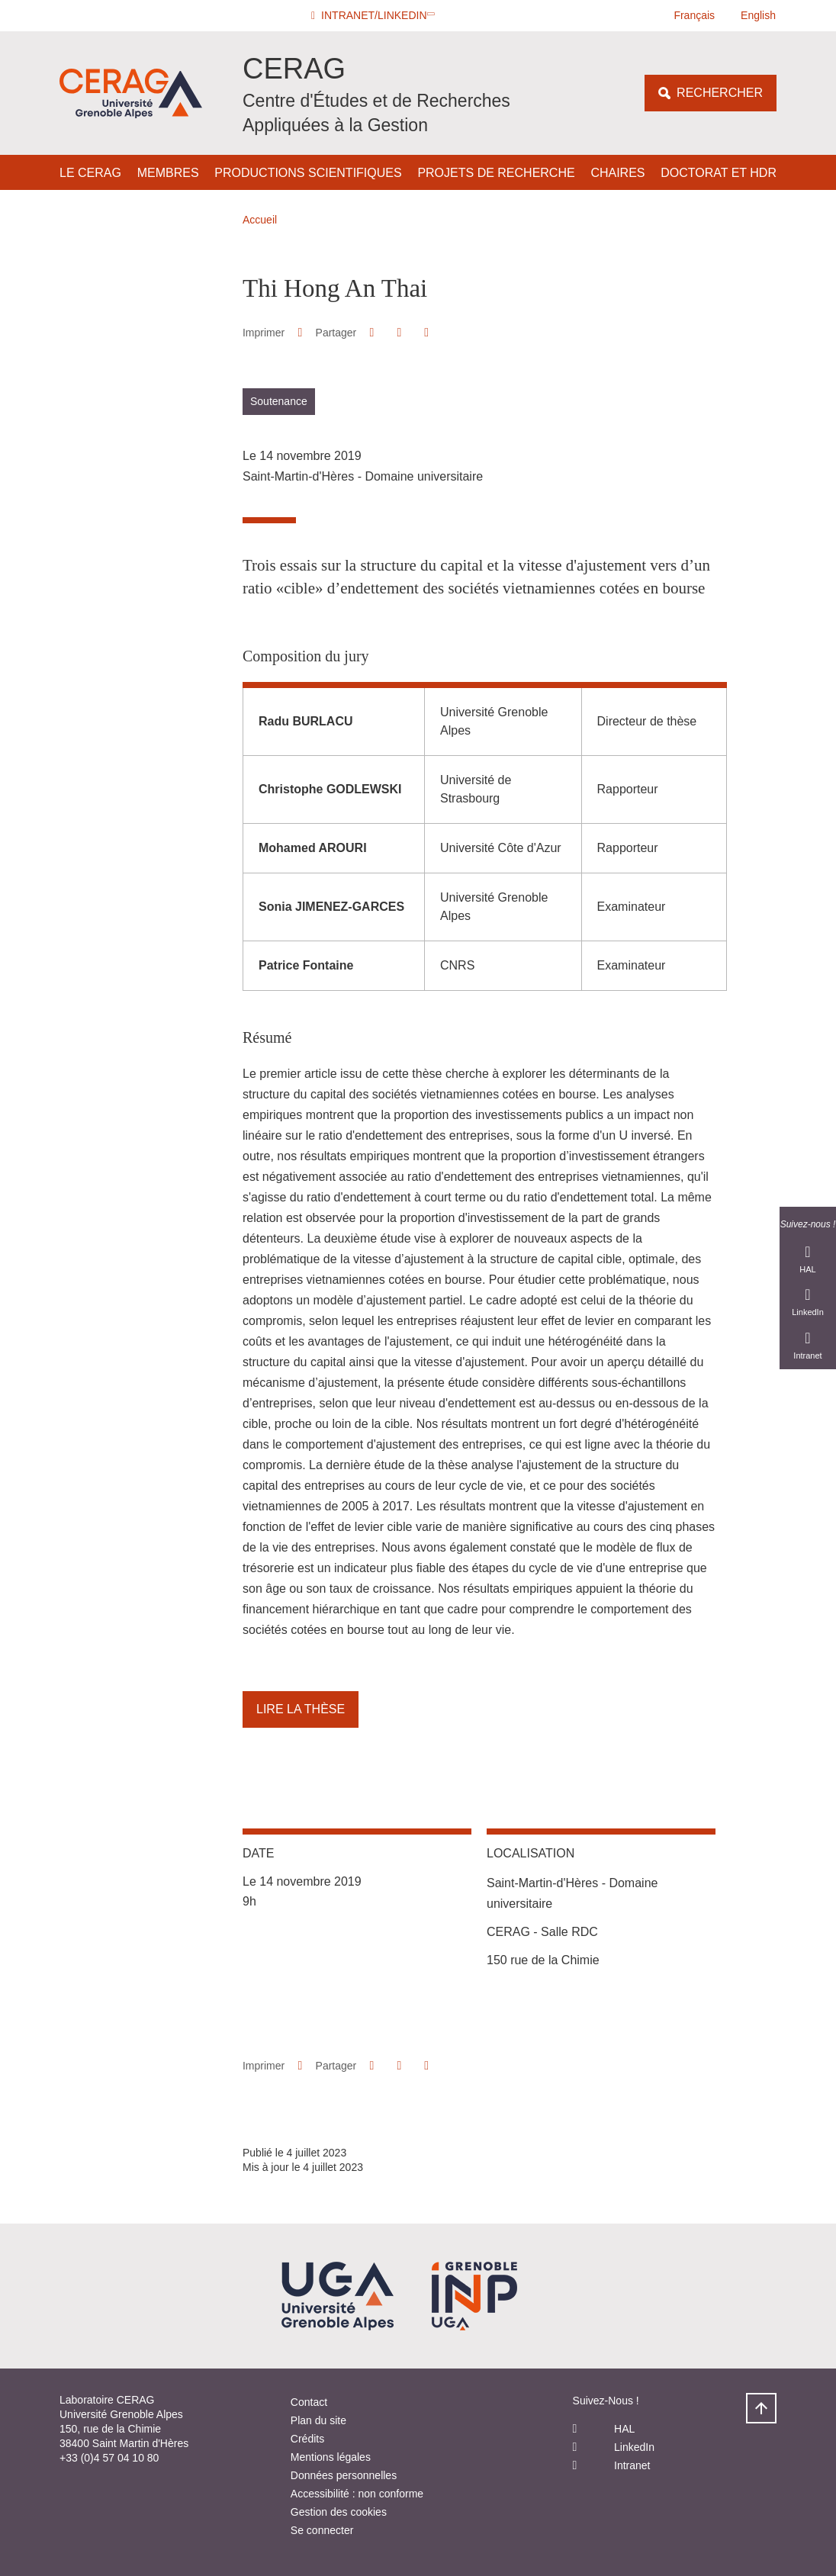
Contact (309, 2402)
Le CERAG (90, 172)
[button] (374, 15)
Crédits (307, 2439)
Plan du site (318, 2420)
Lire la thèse (300, 1709)
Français (694, 15)
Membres (168, 172)
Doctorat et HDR (719, 172)
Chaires (617, 172)
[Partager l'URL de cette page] (427, 332)
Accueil (260, 220)
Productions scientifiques (307, 172)
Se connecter (322, 2530)
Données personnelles (344, 2475)
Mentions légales (331, 2457)
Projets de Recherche (495, 172)
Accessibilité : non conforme (357, 2494)
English (758, 15)
